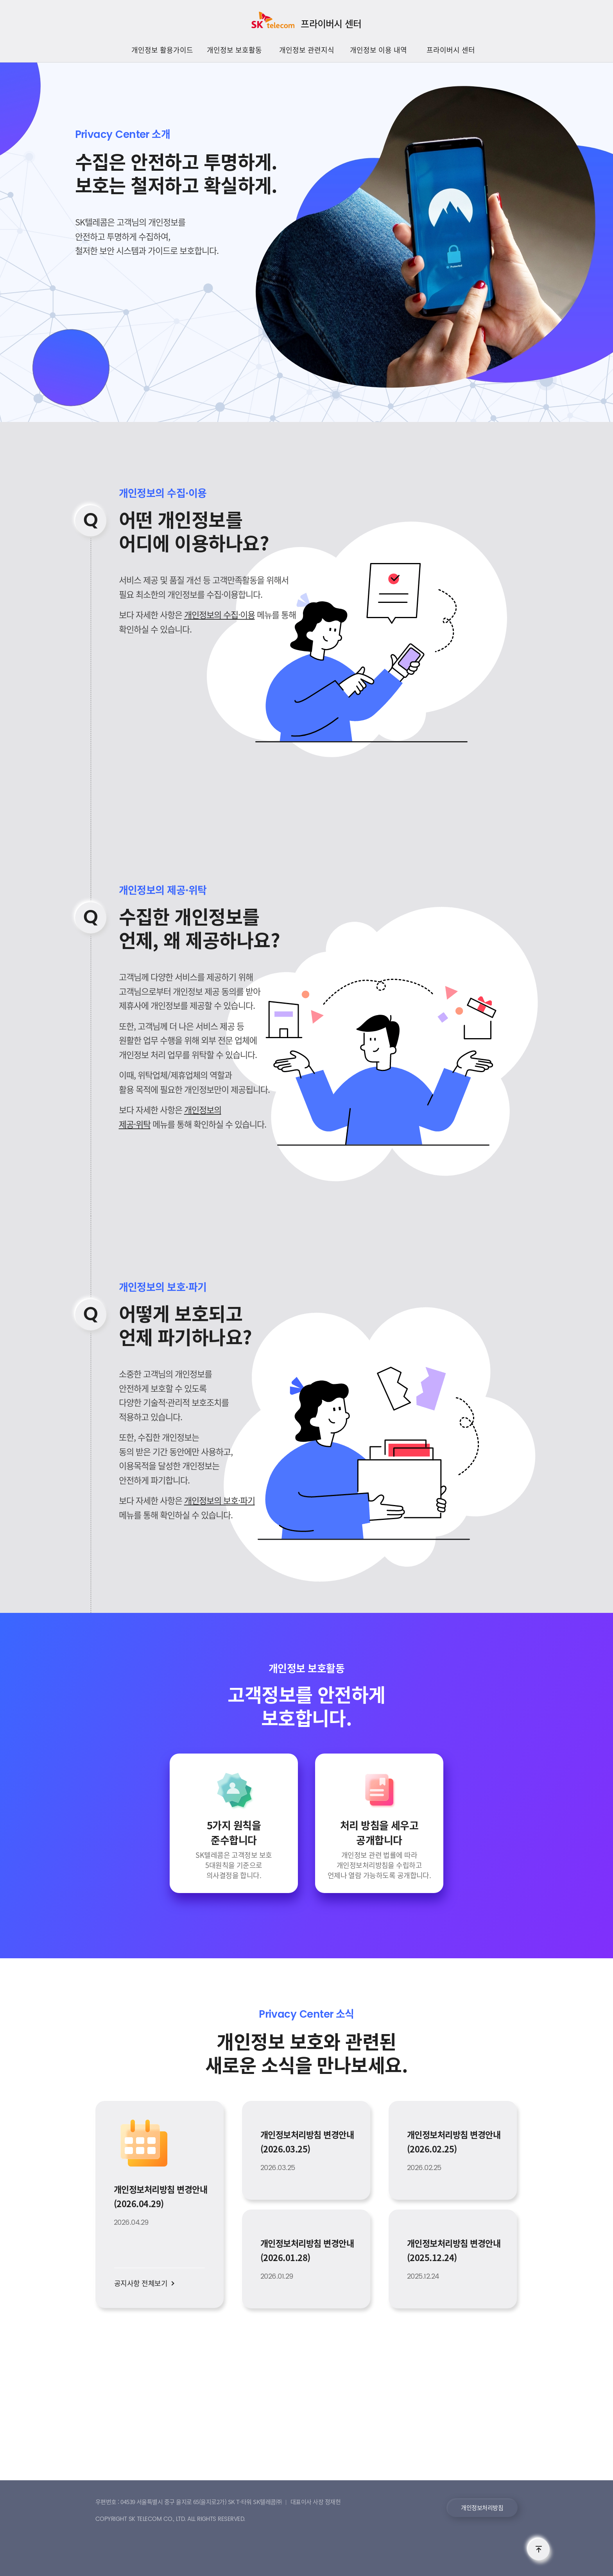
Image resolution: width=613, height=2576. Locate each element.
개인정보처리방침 (482, 2507)
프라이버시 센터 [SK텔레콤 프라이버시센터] (331, 23)
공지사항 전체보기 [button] (140, 2283)
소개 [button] (122, 133)
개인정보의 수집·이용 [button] (163, 492)
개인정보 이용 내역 (378, 50)
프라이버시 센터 (451, 50)
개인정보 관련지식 (306, 50)
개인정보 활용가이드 (162, 50)
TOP (539, 2549)
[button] (234, 1849)
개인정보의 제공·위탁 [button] (163, 889)
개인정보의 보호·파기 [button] (163, 1286)
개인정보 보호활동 (234, 50)
